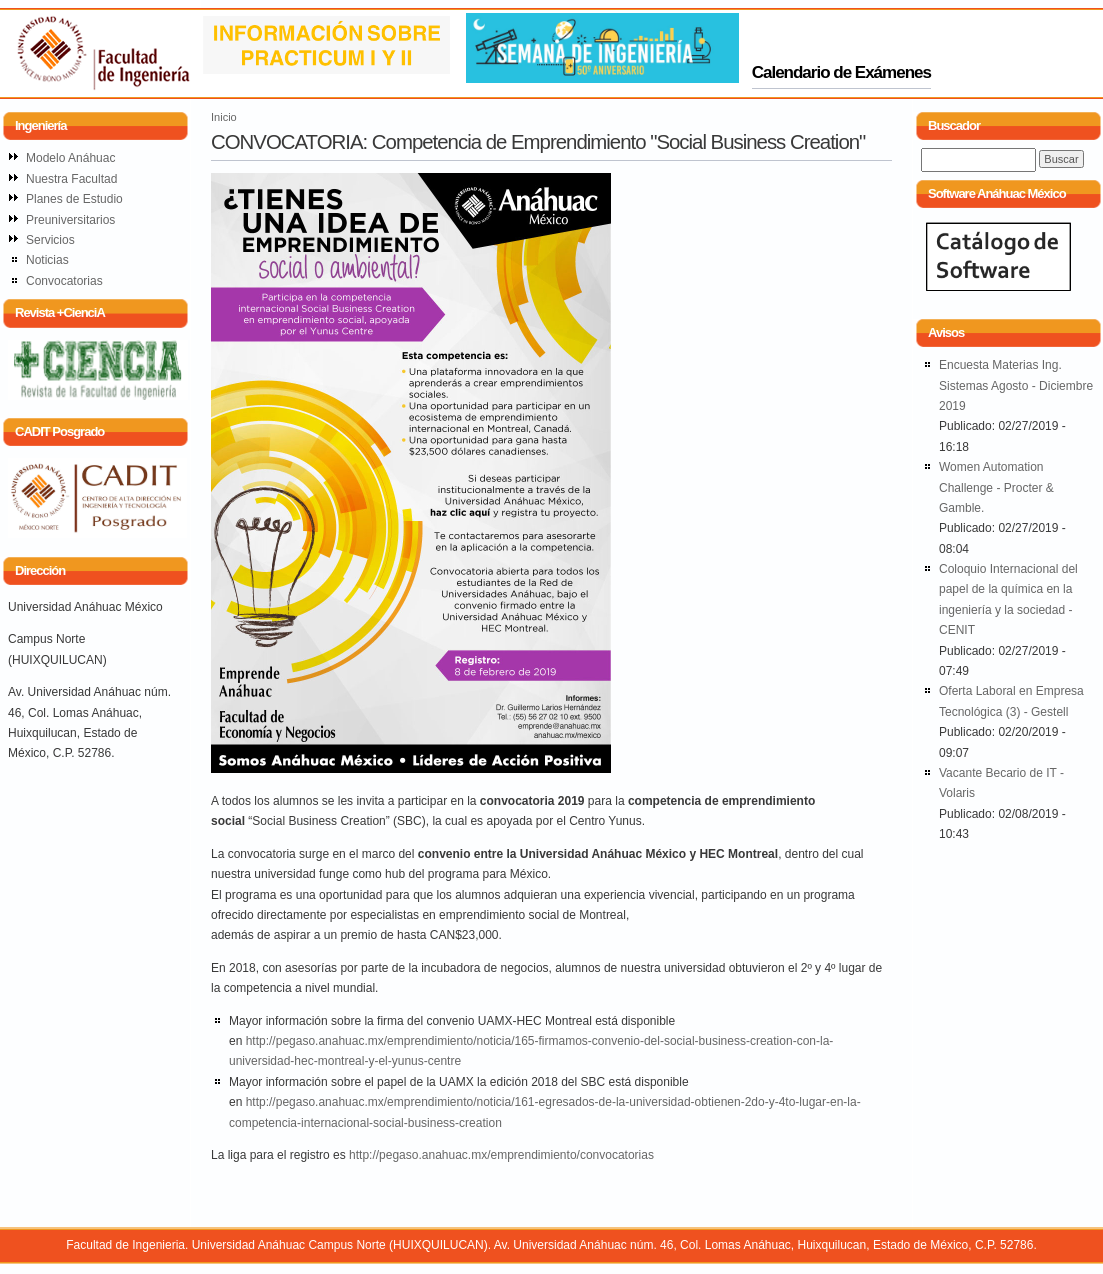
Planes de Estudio (74, 199)
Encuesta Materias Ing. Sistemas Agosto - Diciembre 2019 (1016, 385)
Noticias (47, 260)
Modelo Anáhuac (70, 158)
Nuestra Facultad (71, 179)
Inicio (224, 117)
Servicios (50, 240)
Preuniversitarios (70, 220)
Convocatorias (64, 281)
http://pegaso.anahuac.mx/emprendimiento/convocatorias (501, 1155)
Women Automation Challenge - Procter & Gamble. (996, 487)
